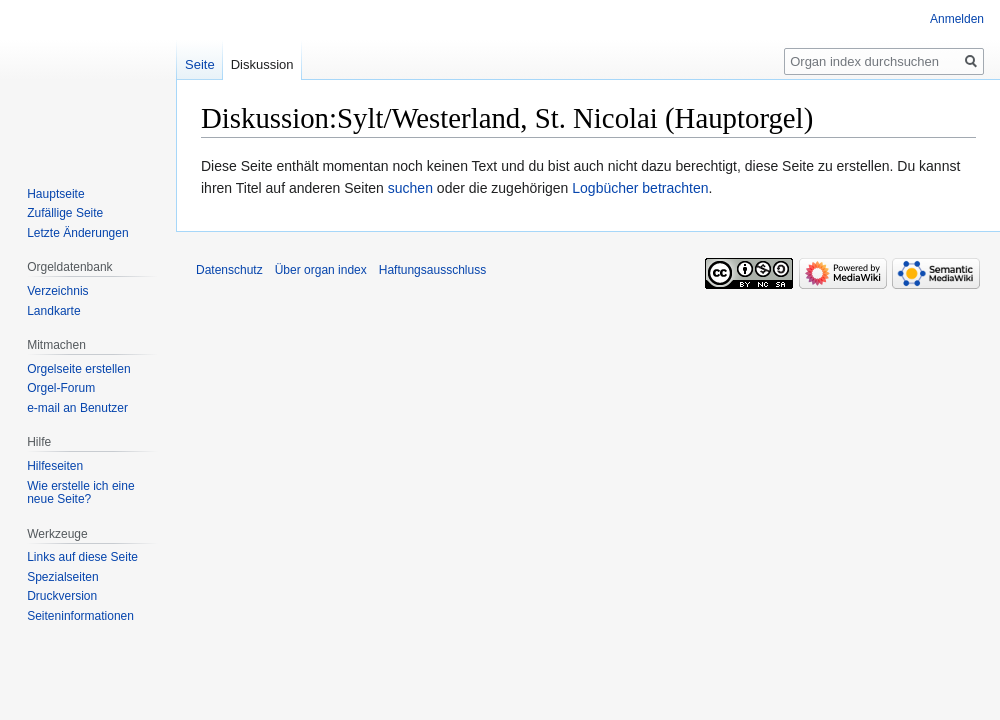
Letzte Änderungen (77, 233)
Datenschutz (229, 270)
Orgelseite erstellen (78, 369)
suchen (410, 188)
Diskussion (262, 64)
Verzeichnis (57, 291)
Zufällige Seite (65, 213)
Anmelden (957, 19)
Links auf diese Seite (82, 557)
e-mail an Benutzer (77, 408)
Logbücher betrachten (640, 188)
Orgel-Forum (61, 388)
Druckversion (62, 596)
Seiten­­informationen (80, 616)
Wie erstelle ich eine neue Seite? (80, 493)
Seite (200, 64)
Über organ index (321, 270)
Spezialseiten (62, 577)
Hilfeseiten (55, 466)
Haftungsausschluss (432, 270)
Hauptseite (55, 194)
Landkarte (53, 311)
